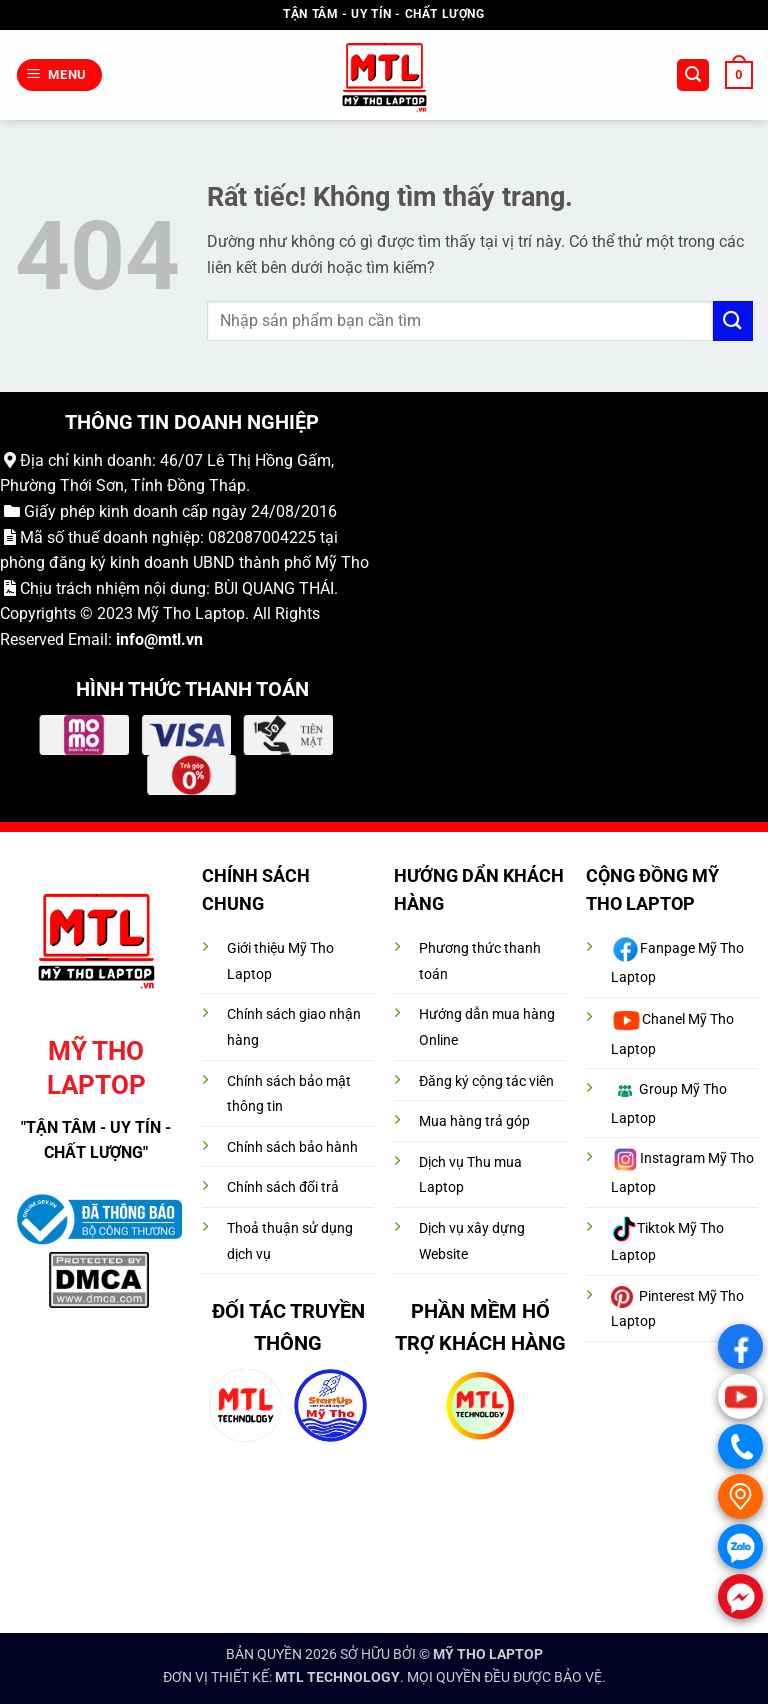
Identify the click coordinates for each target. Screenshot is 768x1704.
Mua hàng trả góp (474, 1121)
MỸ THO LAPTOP (488, 1654)
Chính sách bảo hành (292, 1147)
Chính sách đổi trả (283, 1187)
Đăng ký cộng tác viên (486, 1081)
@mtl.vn (173, 639)
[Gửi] (733, 320)
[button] (60, 75)
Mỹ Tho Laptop (191, 613)
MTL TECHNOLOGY (337, 1677)
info (130, 639)
